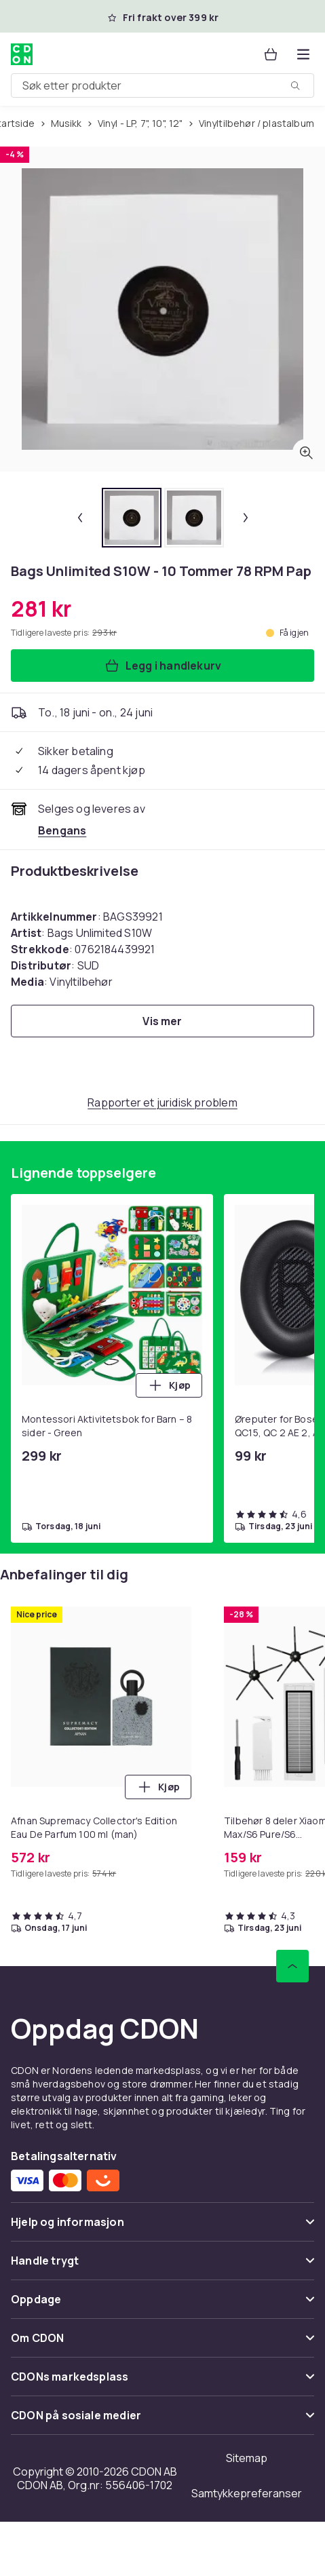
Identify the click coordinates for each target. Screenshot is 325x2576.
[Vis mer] (162, 1021)
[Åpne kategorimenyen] (303, 54)
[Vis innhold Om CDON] (162, 2344)
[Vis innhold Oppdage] (162, 2305)
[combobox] (162, 85)
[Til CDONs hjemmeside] (22, 54)
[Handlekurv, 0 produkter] (270, 54)
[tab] (131, 517)
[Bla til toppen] (292, 1966)
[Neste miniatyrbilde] (245, 517)
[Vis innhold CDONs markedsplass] (162, 2382)
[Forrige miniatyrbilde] (80, 517)
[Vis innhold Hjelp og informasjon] (162, 2228)
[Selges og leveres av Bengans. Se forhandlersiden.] (62, 830)
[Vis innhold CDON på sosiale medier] (162, 2421)
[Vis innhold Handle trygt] (162, 2266)
